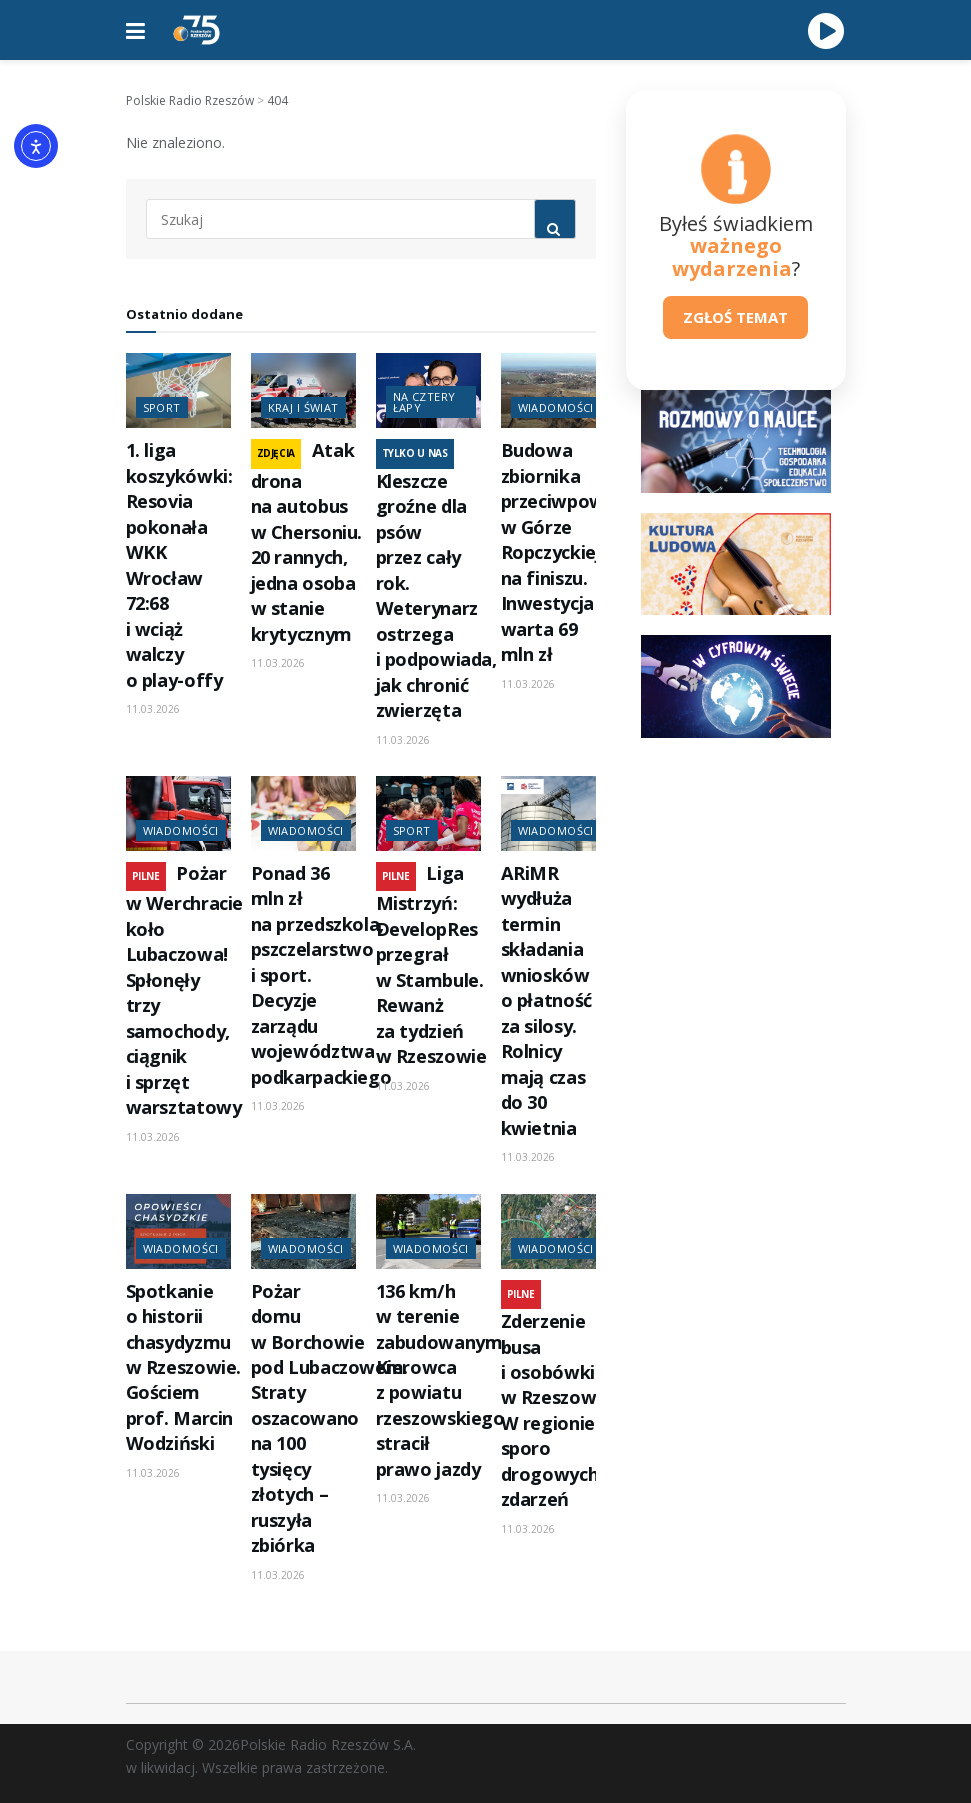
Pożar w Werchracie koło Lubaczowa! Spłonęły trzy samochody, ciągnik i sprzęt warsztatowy (185, 990)
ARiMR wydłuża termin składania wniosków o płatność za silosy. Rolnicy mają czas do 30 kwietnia (546, 1000)
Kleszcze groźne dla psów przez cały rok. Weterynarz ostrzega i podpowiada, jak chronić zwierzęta (436, 595)
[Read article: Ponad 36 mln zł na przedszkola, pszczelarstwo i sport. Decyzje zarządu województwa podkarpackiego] (303, 813)
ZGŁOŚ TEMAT (735, 317)
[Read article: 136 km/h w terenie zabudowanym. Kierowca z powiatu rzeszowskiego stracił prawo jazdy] (428, 1231)
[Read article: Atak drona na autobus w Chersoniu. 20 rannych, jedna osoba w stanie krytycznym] (303, 390)
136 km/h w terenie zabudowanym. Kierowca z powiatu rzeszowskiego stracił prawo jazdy (442, 1380)
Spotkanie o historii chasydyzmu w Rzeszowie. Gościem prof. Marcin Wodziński (184, 1367)
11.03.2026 (153, 709)
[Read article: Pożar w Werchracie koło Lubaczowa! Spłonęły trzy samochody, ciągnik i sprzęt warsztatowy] (178, 813)
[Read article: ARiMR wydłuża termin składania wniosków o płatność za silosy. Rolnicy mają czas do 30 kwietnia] (553, 813)
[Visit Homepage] (197, 30)
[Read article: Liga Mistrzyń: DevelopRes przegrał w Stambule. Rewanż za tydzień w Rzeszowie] (428, 813)
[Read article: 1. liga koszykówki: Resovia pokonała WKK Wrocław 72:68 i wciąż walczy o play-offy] (178, 390)
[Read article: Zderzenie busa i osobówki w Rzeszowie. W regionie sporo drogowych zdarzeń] (553, 1231)
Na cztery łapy (424, 402)
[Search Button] (555, 219)
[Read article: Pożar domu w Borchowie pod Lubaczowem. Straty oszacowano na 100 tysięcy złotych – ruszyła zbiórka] (303, 1231)
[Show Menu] (135, 30)
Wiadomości (556, 407)
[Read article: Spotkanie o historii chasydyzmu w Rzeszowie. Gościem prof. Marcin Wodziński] (178, 1231)
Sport (162, 407)
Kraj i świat (303, 407)
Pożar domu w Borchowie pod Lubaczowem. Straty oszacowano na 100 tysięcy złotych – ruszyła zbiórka (330, 1418)
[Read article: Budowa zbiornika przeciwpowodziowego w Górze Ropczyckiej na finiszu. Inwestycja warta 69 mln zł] (553, 390)
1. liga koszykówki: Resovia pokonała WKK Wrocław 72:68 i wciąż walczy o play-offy (179, 564)
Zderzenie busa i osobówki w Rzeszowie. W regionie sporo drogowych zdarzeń (559, 1410)
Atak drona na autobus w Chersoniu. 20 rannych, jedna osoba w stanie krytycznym (307, 541)
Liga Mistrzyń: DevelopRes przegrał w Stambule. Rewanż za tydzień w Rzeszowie (431, 964)
